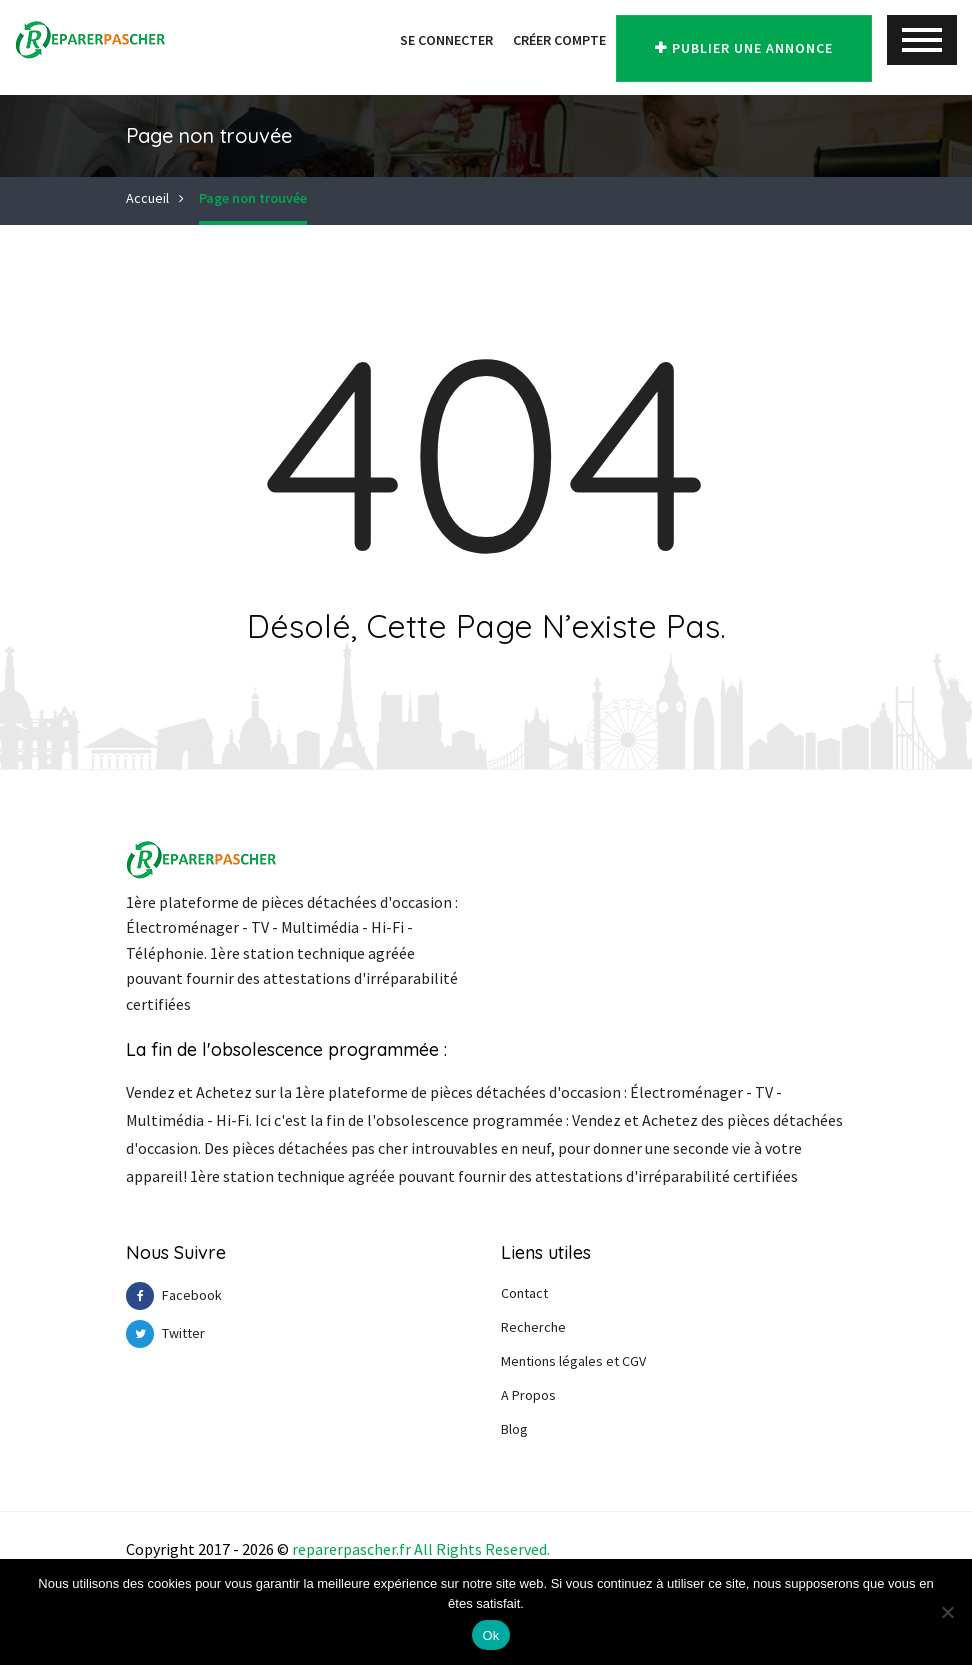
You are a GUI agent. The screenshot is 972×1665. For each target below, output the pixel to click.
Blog (514, 1429)
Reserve (512, 1549)
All (423, 1549)
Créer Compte (535, 40)
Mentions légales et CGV (573, 1361)
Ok (490, 1635)
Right (455, 1549)
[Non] (947, 1612)
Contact (524, 1293)
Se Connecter (422, 40)
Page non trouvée (253, 198)
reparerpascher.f (348, 1549)
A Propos (528, 1395)
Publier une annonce (732, 41)
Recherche (533, 1327)
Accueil (147, 198)
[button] (356, 40)
